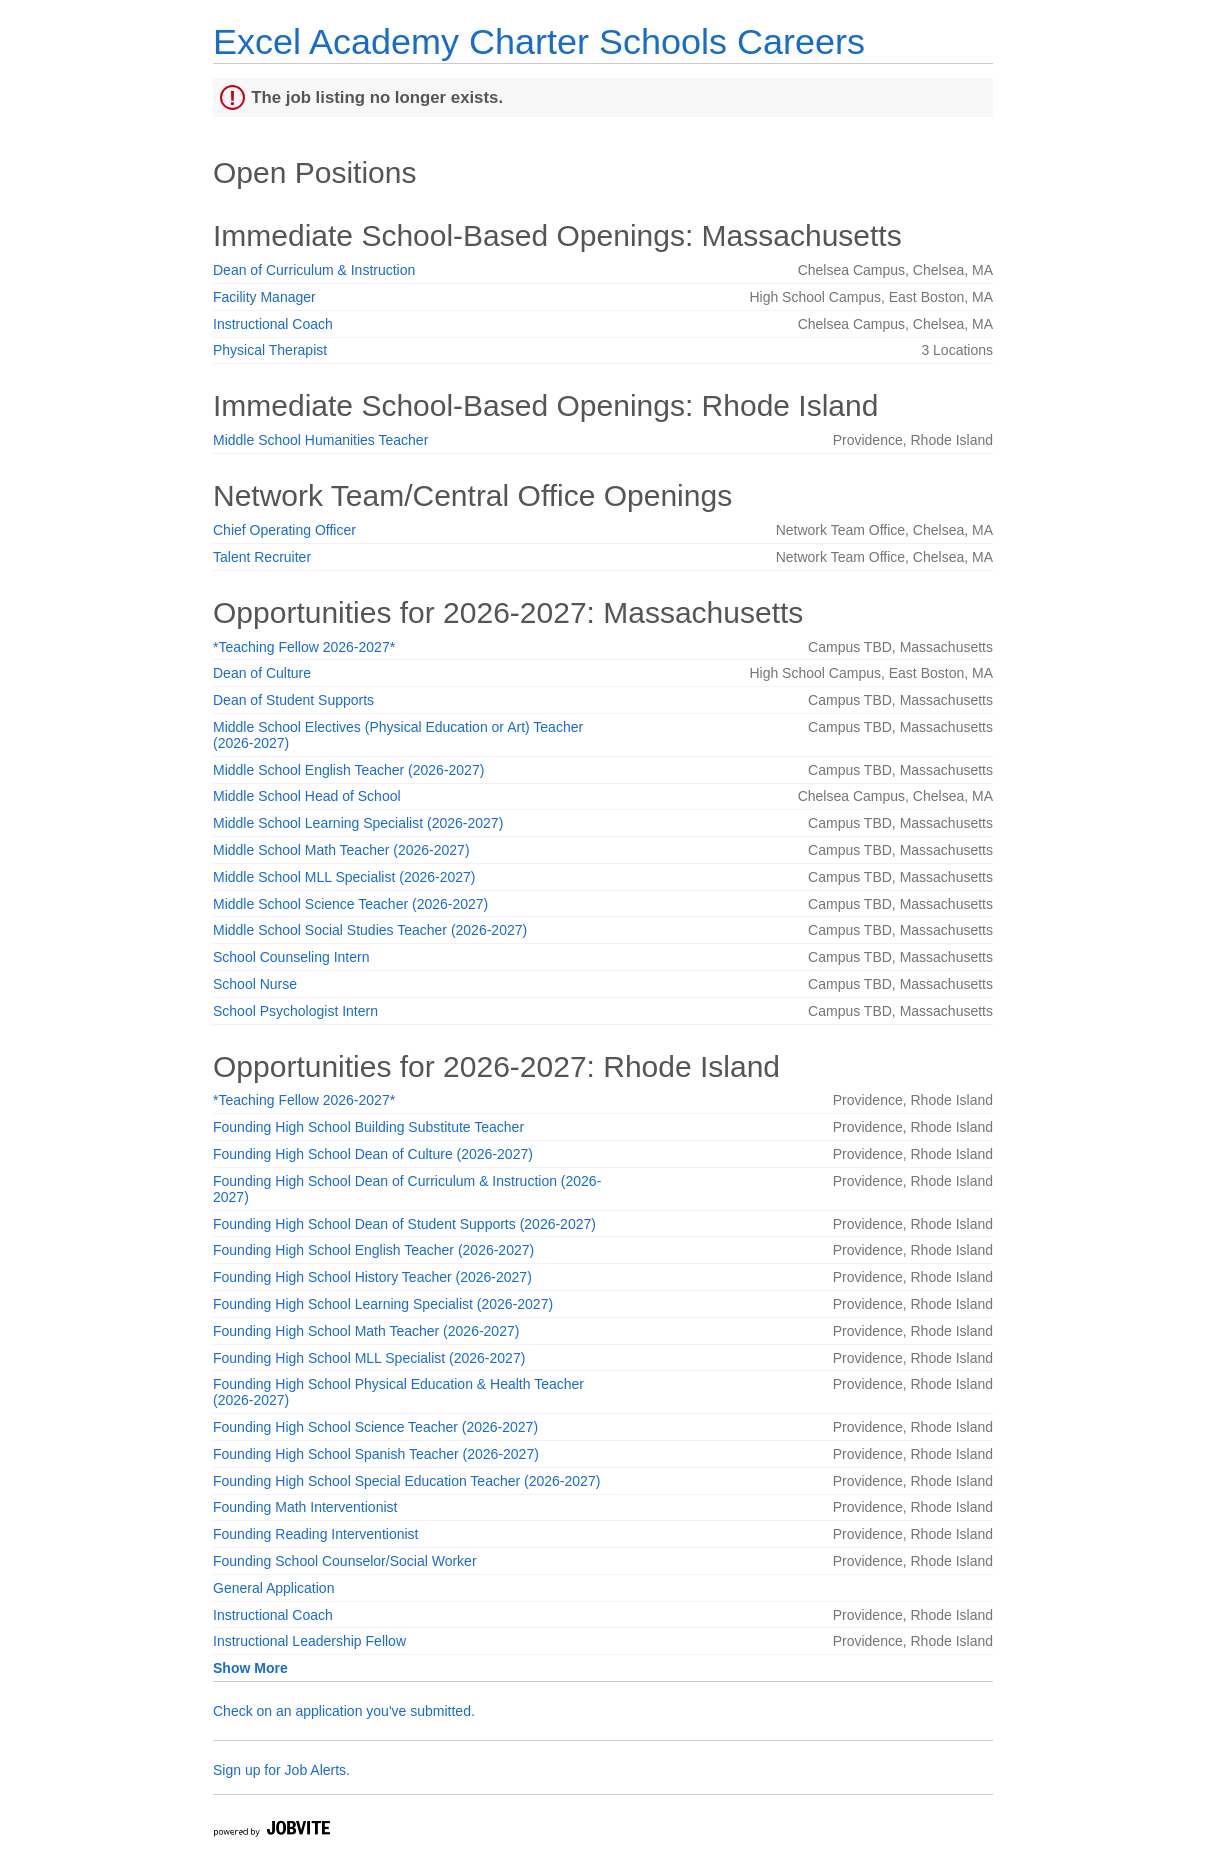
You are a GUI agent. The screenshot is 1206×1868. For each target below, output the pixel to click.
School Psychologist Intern (295, 1011)
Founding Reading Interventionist (315, 1534)
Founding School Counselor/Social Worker (345, 1561)
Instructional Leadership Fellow (309, 1641)
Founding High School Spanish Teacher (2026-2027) (376, 1454)
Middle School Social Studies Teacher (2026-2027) (370, 930)
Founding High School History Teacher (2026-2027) (372, 1277)
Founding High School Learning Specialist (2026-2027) (383, 1304)
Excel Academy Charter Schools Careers (539, 41)
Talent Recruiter (262, 557)
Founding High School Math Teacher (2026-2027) (366, 1331)
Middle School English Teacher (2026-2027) (348, 770)
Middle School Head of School (307, 796)
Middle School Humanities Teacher (320, 440)
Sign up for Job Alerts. (281, 1770)
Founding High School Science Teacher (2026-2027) (375, 1427)
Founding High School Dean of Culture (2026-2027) (373, 1154)
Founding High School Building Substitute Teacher (368, 1127)
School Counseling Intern (291, 957)
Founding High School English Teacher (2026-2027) (373, 1250)
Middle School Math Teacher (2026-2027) (341, 850)
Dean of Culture (262, 673)
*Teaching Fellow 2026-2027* (304, 647)
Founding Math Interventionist (305, 1507)
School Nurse (255, 984)
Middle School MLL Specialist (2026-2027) (344, 877)
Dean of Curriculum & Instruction (314, 270)
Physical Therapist (270, 350)
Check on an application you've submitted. (344, 1711)
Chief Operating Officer (284, 530)
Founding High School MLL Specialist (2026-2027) (369, 1358)
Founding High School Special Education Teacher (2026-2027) (406, 1481)
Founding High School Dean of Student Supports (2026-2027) (404, 1224)
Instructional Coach (273, 324)
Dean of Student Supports (293, 700)
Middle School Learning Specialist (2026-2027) (358, 823)
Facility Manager (264, 297)
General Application (273, 1588)
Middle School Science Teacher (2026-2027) (350, 904)
